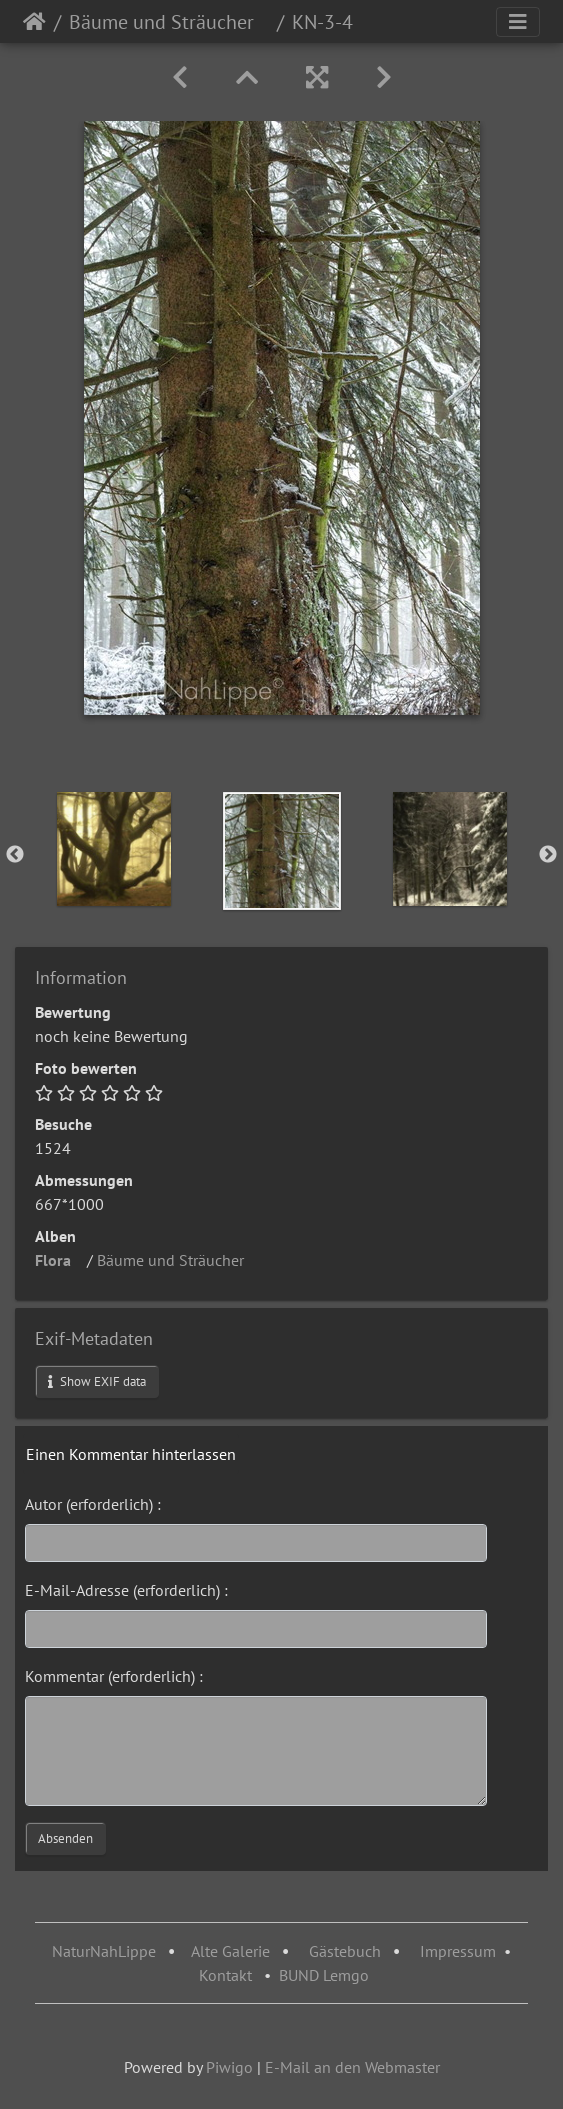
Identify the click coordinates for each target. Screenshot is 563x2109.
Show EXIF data (97, 1381)
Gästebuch (347, 1951)
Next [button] (548, 855)
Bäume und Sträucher (169, 22)
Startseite (34, 22)
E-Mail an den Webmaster (352, 2067)
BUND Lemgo (324, 1975)
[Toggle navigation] (518, 22)
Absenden (65, 1838)
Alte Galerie (230, 1951)
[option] (114, 849)
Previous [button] (15, 855)
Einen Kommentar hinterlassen (131, 1454)
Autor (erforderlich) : (93, 1504)
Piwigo (229, 2067)
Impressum (458, 1951)
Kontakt (225, 1975)
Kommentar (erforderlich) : (114, 1676)
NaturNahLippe (104, 1951)
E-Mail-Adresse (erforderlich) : (126, 1590)
